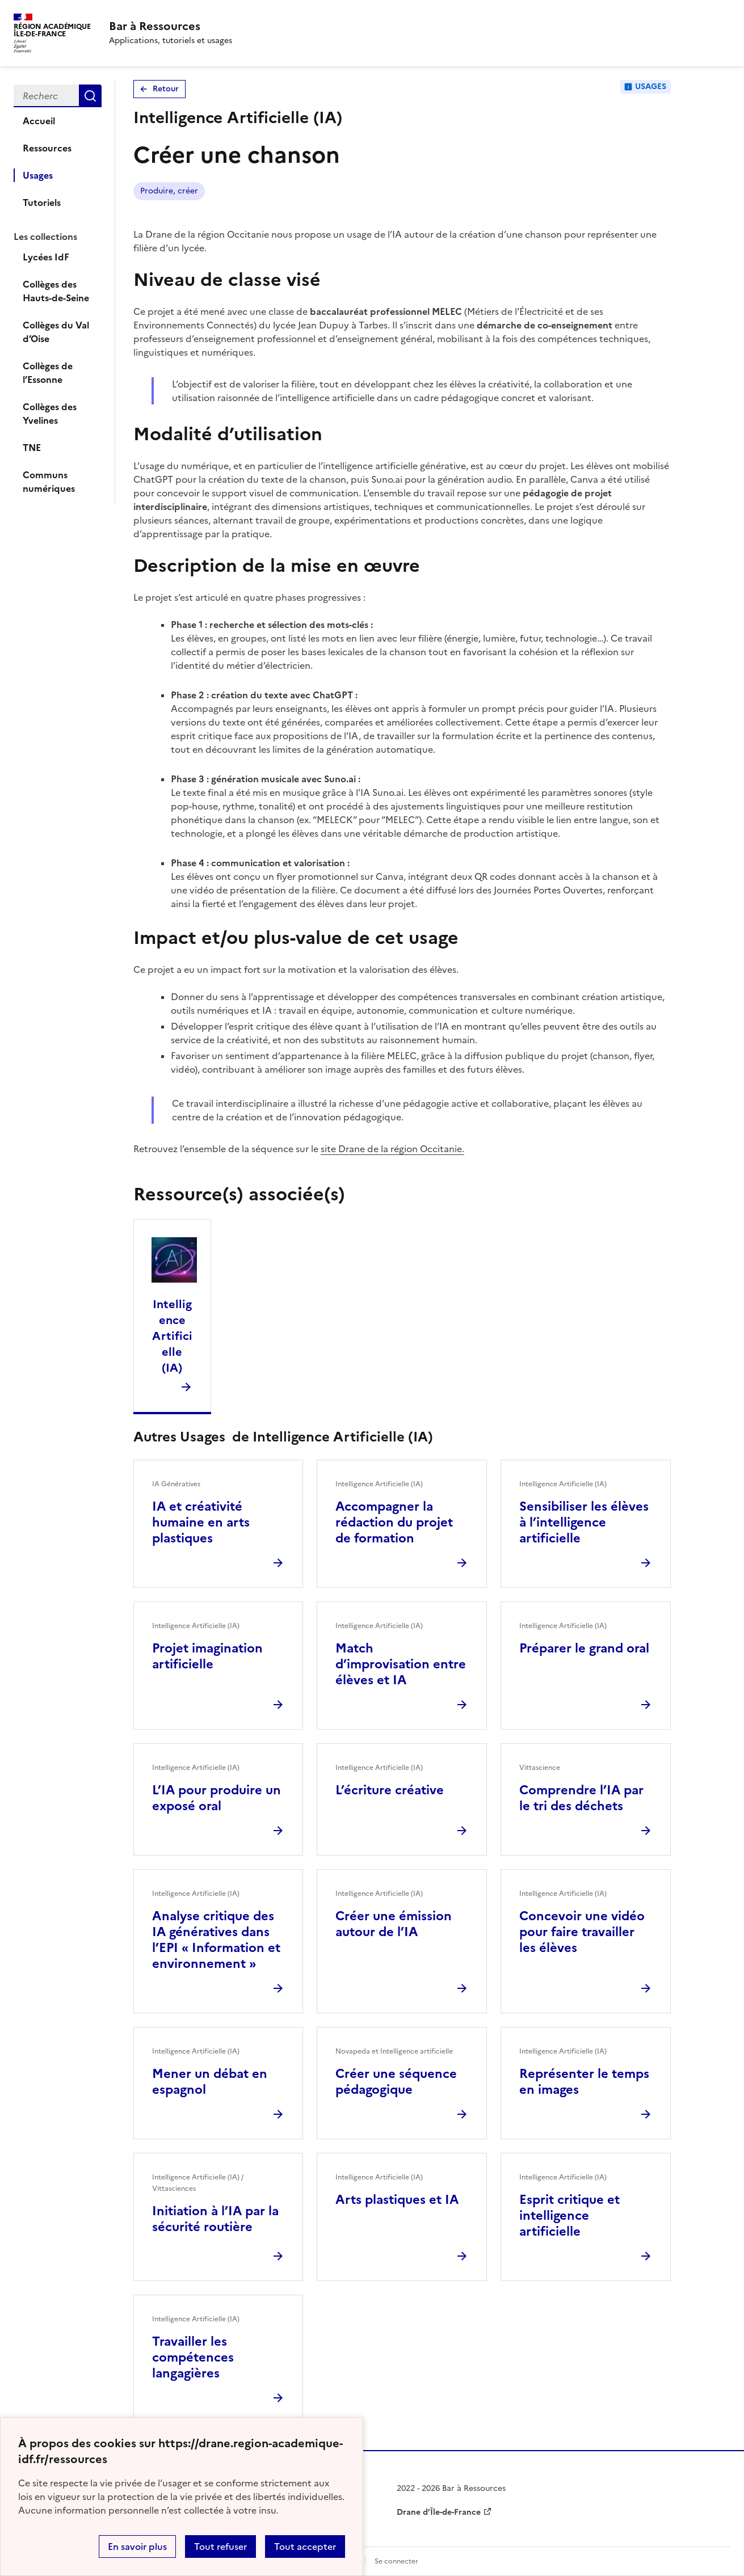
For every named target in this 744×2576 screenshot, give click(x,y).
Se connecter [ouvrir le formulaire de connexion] (396, 2561)
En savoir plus (137, 2546)
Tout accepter (305, 2546)
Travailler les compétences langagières (193, 2357)
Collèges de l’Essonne (48, 372)
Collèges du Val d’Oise (56, 331)
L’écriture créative (389, 1790)
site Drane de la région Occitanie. (392, 1149)
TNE (32, 447)
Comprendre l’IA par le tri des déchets (581, 1798)
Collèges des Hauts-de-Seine (56, 291)
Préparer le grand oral (584, 1648)
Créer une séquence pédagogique (396, 2081)
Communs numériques (49, 481)
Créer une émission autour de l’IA (393, 1924)
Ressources (47, 148)
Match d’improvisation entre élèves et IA (400, 1664)
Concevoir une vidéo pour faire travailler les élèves (582, 1932)
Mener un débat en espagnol (209, 2081)
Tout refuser (220, 2546)
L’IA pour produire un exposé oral (216, 1798)
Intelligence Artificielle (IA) (172, 1336)
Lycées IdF (46, 257)
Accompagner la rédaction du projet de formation (394, 1522)
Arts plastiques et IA (397, 2199)
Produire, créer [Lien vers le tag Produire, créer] (169, 191)
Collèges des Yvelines (50, 413)
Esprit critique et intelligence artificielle (569, 2215)
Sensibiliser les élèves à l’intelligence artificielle (584, 1522)
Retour (166, 89)
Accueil (39, 121)
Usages (38, 175)
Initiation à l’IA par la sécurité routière (215, 2219)
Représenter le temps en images (584, 2081)
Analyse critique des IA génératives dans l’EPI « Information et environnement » (216, 1940)
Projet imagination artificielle (207, 1656)
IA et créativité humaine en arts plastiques (201, 1522)
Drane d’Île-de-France (439, 2512)
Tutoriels (42, 202)
